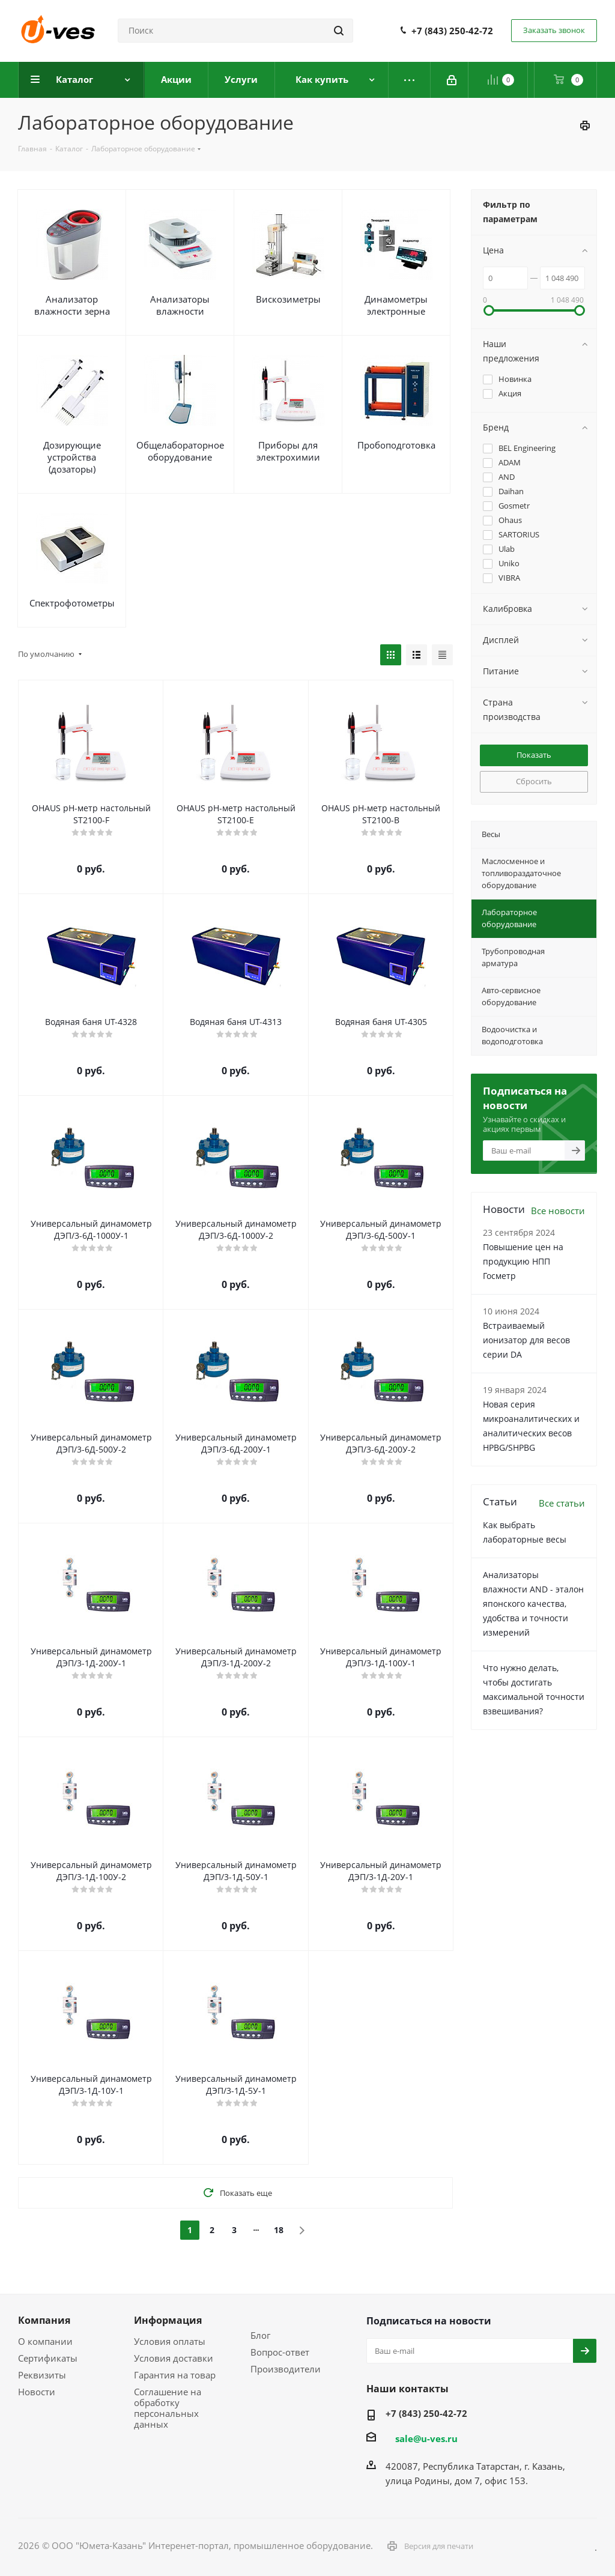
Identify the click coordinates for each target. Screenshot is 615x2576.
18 (278, 2230)
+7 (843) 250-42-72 (452, 30)
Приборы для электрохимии (288, 451)
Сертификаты (47, 2358)
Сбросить (534, 781)
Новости (36, 2392)
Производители (285, 2369)
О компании (45, 2341)
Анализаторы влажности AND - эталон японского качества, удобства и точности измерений (533, 1603)
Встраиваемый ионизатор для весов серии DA (526, 1340)
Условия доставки (173, 2358)
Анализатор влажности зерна (72, 305)
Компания (44, 2320)
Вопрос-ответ (279, 2352)
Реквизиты (42, 2375)
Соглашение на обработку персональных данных (167, 2408)
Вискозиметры (288, 299)
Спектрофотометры (72, 603)
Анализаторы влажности (180, 305)
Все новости (558, 1211)
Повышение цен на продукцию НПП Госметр (523, 1261)
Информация (168, 2320)
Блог (260, 2335)
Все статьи (562, 1503)
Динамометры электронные (396, 305)
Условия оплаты (169, 2341)
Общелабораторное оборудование (180, 451)
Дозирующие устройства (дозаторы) (72, 457)
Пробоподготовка (396, 445)
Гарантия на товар (175, 2375)
